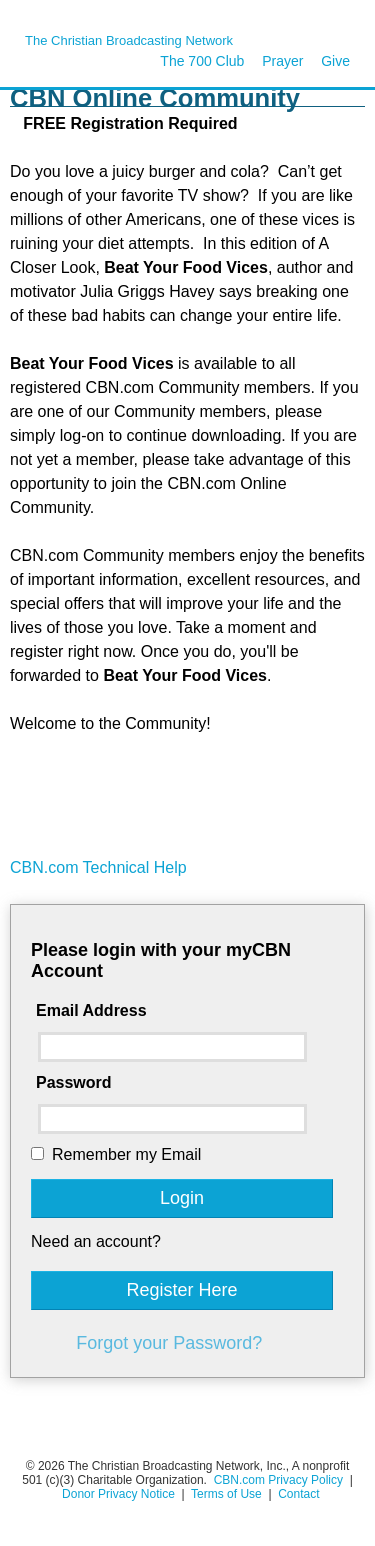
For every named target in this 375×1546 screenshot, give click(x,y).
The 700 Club (202, 61)
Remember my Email (126, 1154)
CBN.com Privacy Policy (278, 1480)
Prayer (282, 61)
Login (182, 1198)
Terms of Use (228, 1494)
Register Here (181, 1290)
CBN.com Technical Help (98, 867)
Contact (298, 1494)
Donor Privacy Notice (118, 1494)
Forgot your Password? (169, 1343)
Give (335, 61)
